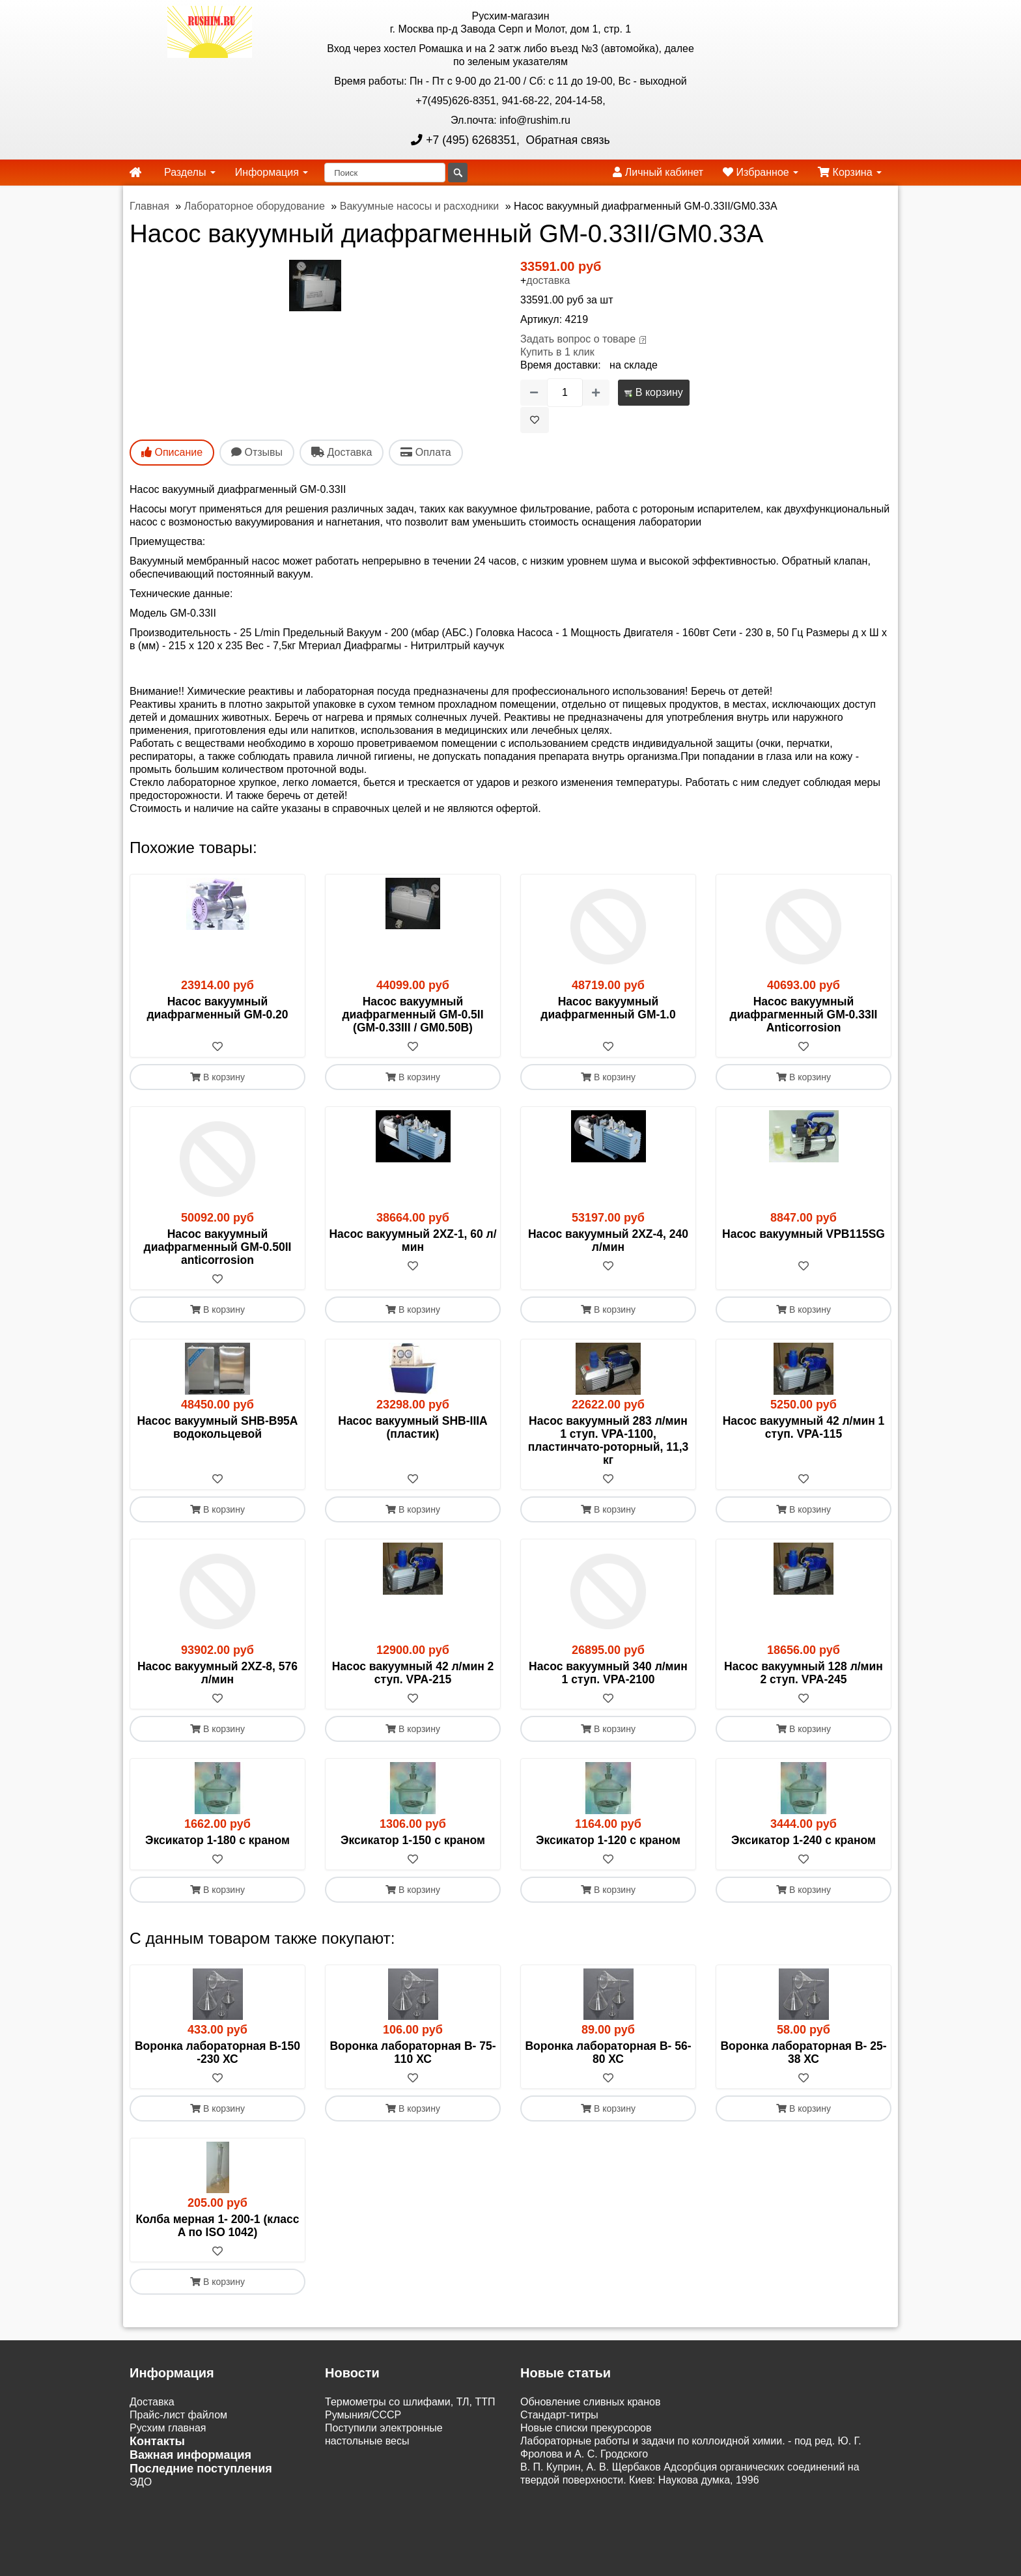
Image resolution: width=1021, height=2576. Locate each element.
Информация (271, 172)
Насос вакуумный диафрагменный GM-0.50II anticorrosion (218, 1247)
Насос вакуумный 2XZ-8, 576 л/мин (217, 1673)
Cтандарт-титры (559, 2414)
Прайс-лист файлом (178, 2414)
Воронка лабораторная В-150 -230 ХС (217, 2052)
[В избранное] (534, 420)
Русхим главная (168, 2427)
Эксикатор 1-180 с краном (217, 1840)
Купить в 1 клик (557, 351)
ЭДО (141, 2481)
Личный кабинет (658, 172)
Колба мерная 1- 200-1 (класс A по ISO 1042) (217, 2226)
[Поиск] (384, 172)
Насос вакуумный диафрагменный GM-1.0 (607, 1008)
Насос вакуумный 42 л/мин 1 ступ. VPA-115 (804, 1427)
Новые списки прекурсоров (586, 2427)
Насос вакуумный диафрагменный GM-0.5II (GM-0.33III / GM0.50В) (412, 1014)
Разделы (190, 172)
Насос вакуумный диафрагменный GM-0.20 (217, 1008)
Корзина (850, 172)
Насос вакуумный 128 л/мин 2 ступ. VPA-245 (803, 1673)
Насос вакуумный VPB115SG (803, 1233)
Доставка (152, 2401)
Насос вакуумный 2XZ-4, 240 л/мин (608, 1240)
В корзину (653, 392)
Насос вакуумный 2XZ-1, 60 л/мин (412, 1240)
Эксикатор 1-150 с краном (413, 1840)
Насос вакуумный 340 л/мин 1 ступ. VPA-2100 (608, 1673)
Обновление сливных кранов (590, 2401)
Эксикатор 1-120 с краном (608, 1840)
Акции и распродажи (179, 2507)
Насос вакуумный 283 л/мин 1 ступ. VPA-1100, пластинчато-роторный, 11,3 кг (608, 1440)
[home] (135, 173)
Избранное (760, 172)
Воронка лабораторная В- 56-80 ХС (608, 2052)
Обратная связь (566, 140)
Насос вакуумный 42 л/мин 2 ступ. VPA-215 (413, 1673)
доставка (548, 280)
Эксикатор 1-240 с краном (803, 1840)
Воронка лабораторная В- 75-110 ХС (412, 2052)
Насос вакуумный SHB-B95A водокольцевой (217, 1427)
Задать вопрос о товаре (578, 338)
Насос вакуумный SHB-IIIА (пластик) (413, 1427)
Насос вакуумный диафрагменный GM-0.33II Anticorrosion (804, 1014)
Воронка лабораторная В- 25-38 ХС (803, 2052)
